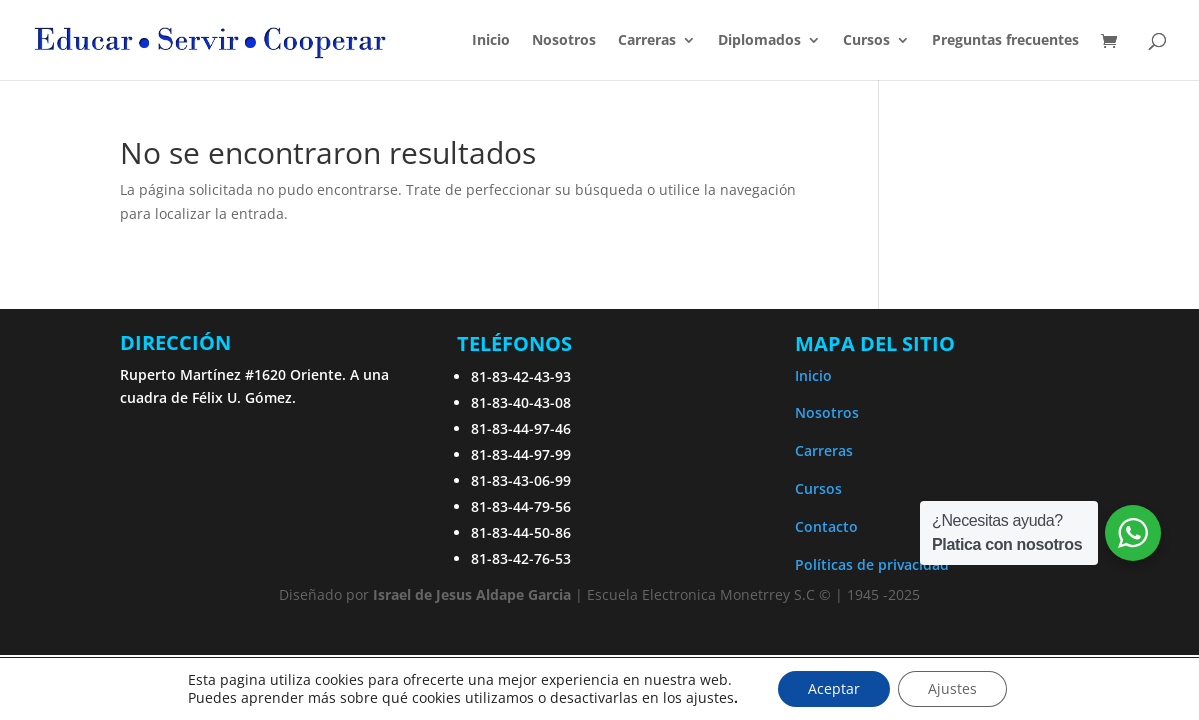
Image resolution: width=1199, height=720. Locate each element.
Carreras (647, 41)
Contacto (826, 526)
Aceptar (834, 688)
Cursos (866, 41)
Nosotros (564, 41)
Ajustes (952, 688)
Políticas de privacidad (872, 564)
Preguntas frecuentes (1005, 41)
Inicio (491, 41)
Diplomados (759, 41)
